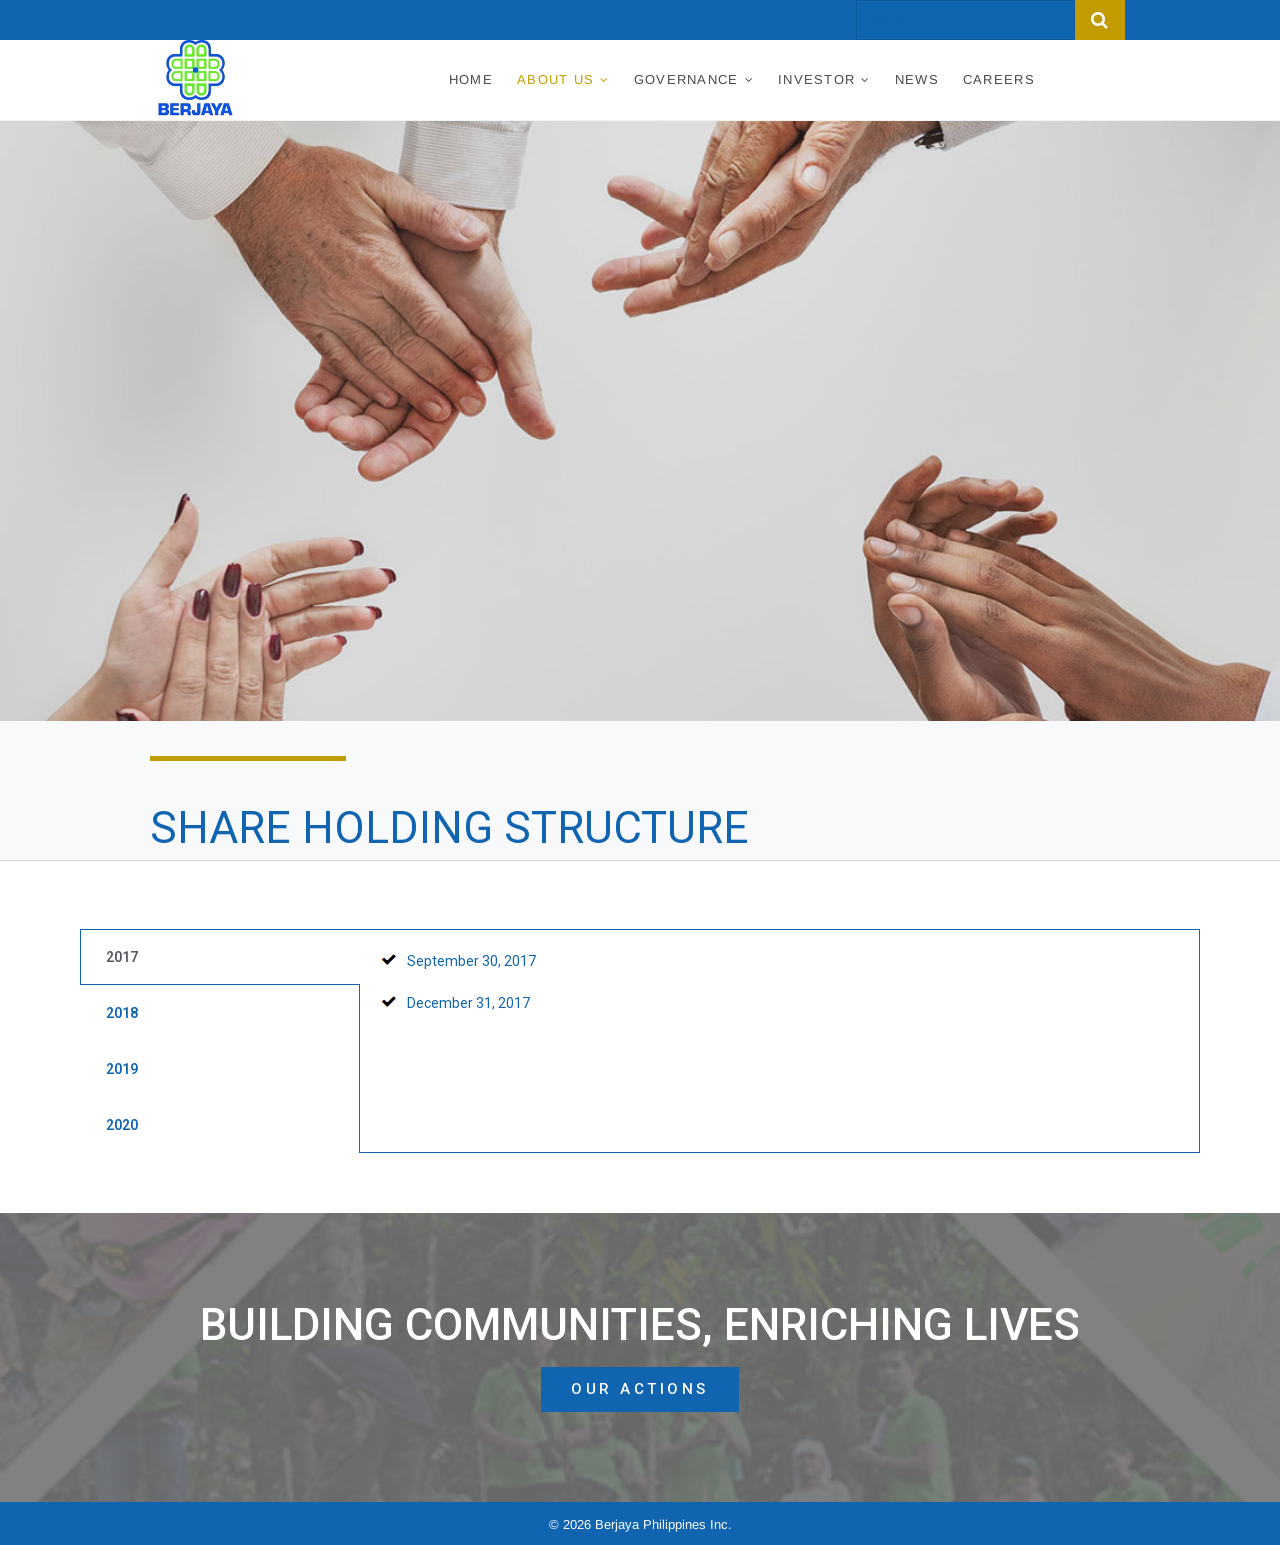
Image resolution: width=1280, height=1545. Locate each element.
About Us (555, 79)
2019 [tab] (122, 1069)
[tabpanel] (779, 992)
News (917, 79)
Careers (999, 79)
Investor (816, 79)
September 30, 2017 (471, 961)
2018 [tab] (122, 1013)
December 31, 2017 (468, 1003)
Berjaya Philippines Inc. (663, 1524)
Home (471, 79)
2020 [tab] (122, 1125)
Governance (686, 79)
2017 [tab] (122, 957)
